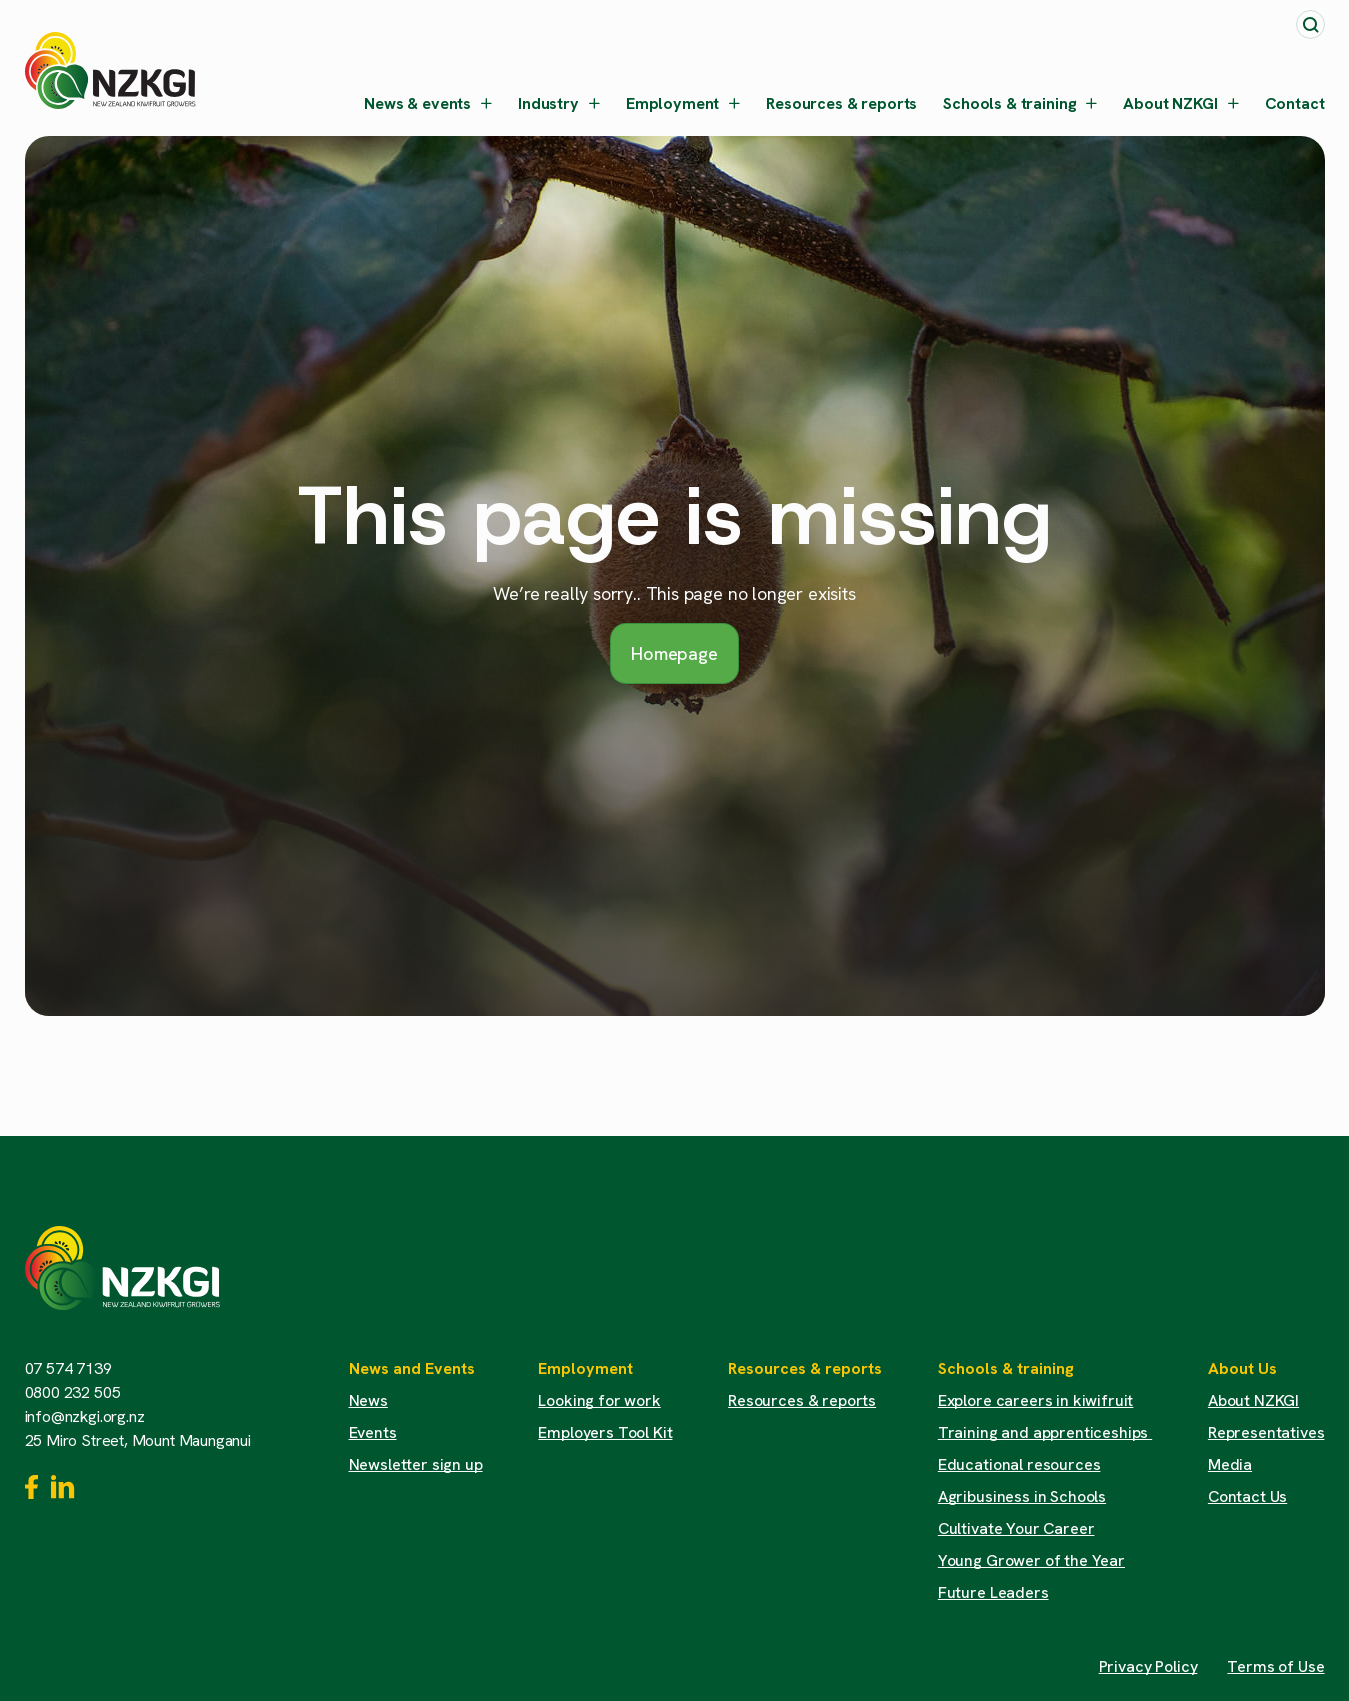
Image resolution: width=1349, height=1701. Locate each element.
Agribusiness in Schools (1022, 1496)
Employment (683, 103)
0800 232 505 (73, 1392)
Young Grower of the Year (1031, 1560)
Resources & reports (841, 103)
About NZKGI (1180, 103)
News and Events (412, 1368)
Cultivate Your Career (1016, 1528)
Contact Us (1247, 1496)
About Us (1242, 1368)
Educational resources (1019, 1464)
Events (373, 1432)
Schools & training (1020, 103)
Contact (1295, 103)
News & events (428, 103)
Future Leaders (993, 1592)
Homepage (674, 653)
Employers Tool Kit (605, 1432)
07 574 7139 (68, 1368)
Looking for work (599, 1400)
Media (1230, 1464)
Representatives (1266, 1432)
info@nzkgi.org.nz (85, 1416)
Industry (559, 103)
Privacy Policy (1148, 1666)
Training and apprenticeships (1045, 1432)
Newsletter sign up (416, 1464)
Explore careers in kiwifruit (1036, 1400)
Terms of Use (1275, 1666)
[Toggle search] (1310, 24)
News (368, 1400)
